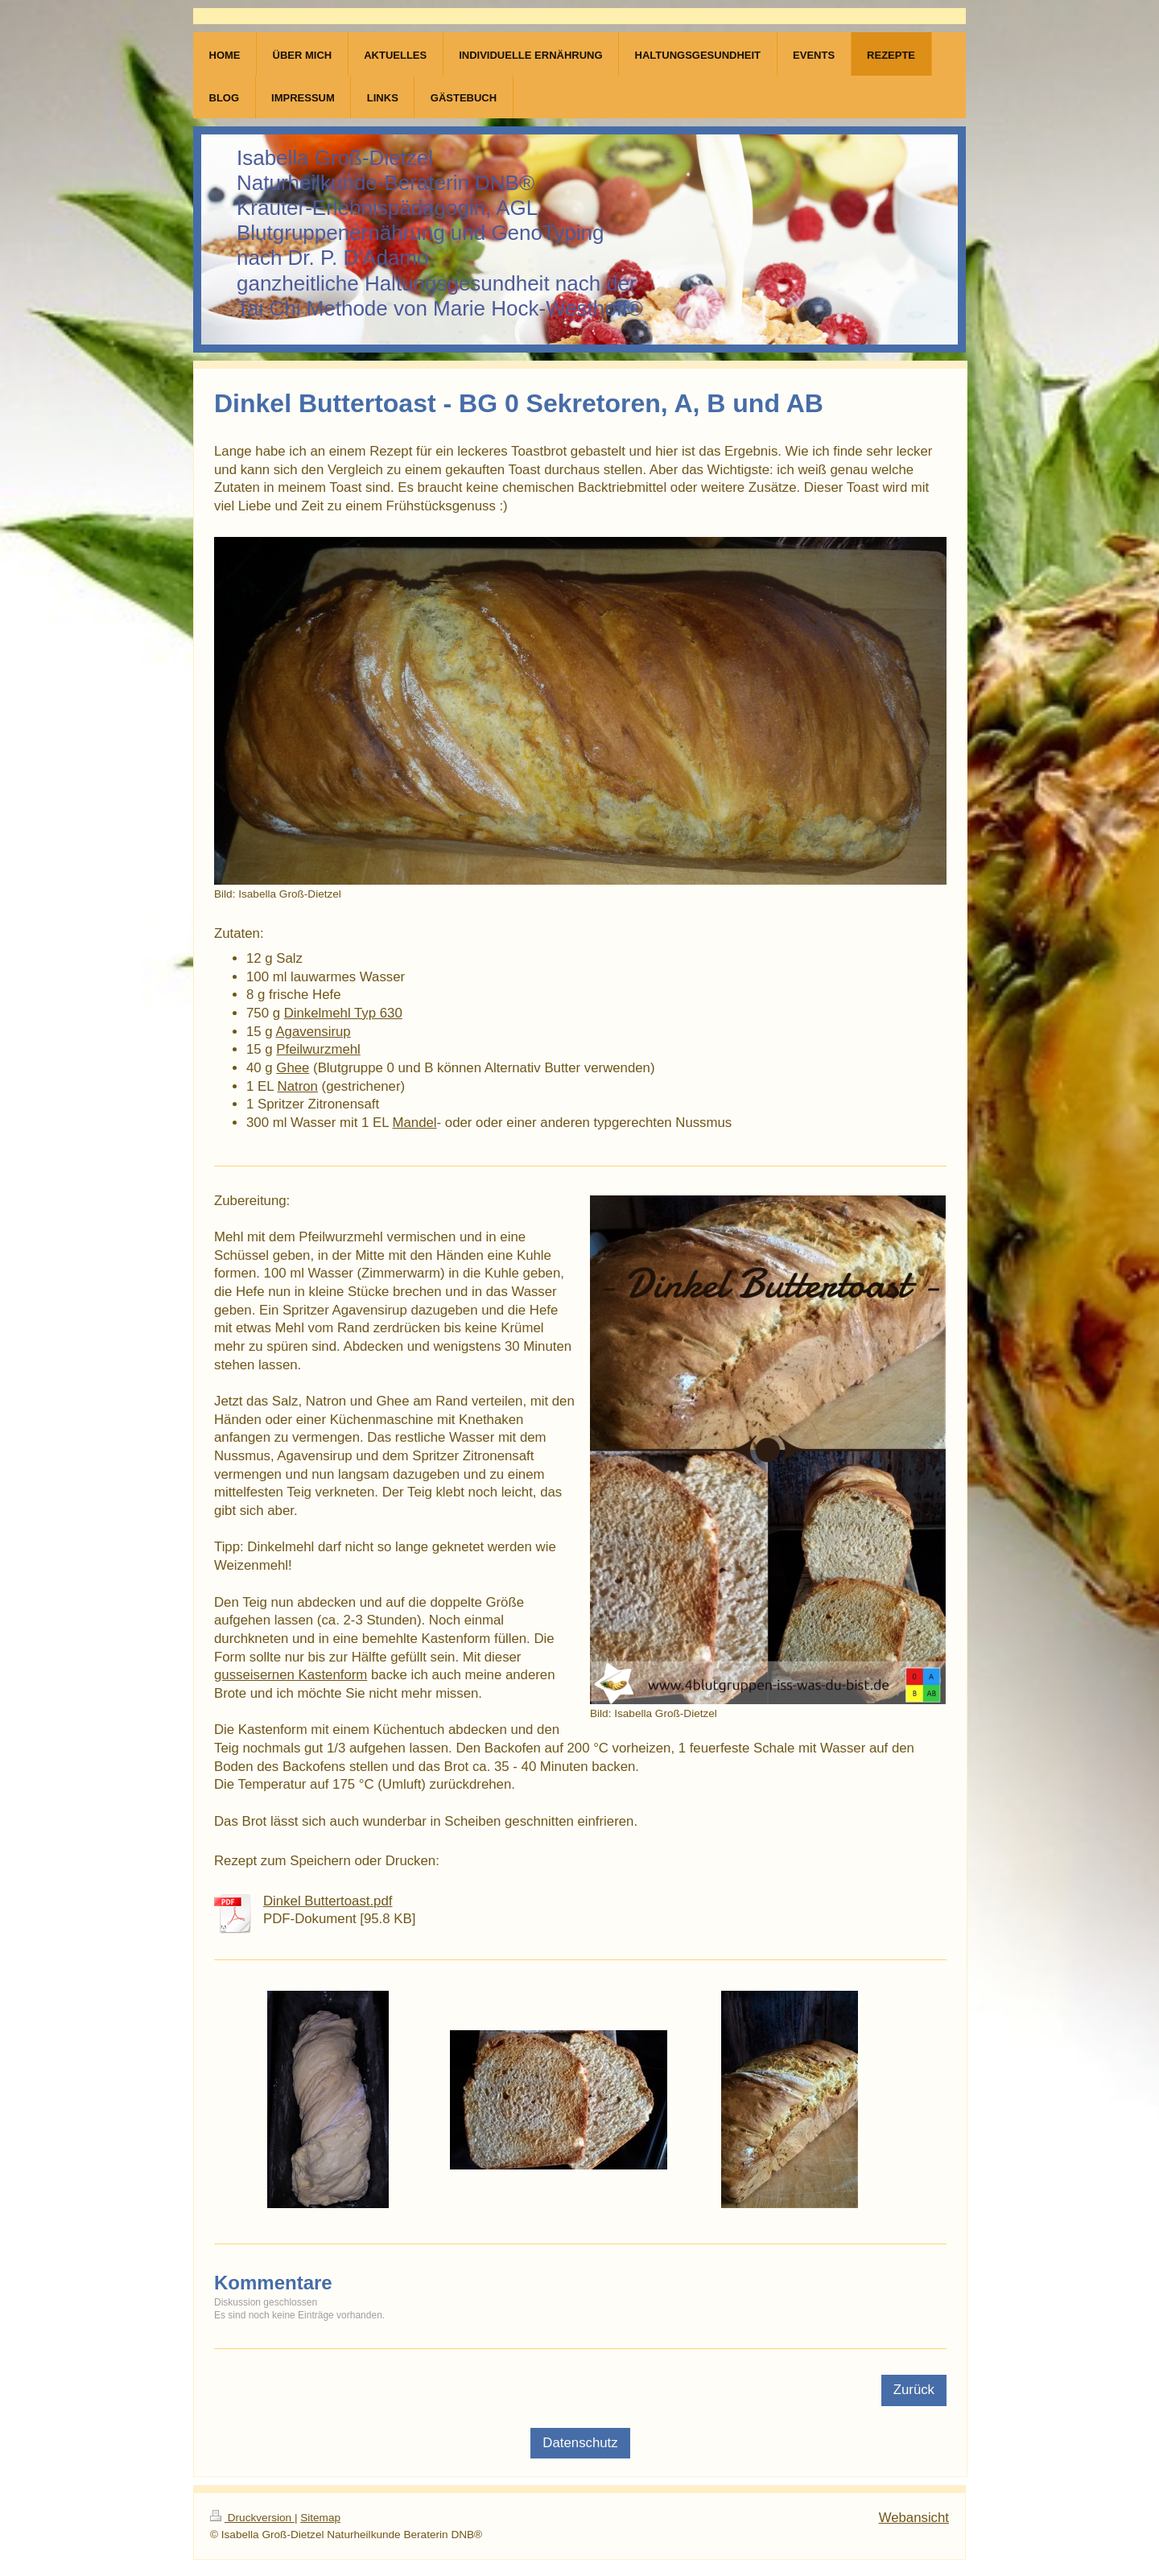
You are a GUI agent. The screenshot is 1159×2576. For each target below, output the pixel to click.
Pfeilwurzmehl (318, 1049)
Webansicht (914, 2517)
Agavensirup (312, 1031)
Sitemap (320, 2518)
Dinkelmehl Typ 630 (343, 1013)
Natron (298, 1086)
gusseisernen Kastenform (290, 1674)
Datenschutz (579, 2442)
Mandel (415, 1122)
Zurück (913, 2389)
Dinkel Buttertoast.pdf (327, 1901)
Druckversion (252, 2518)
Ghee (292, 1067)
